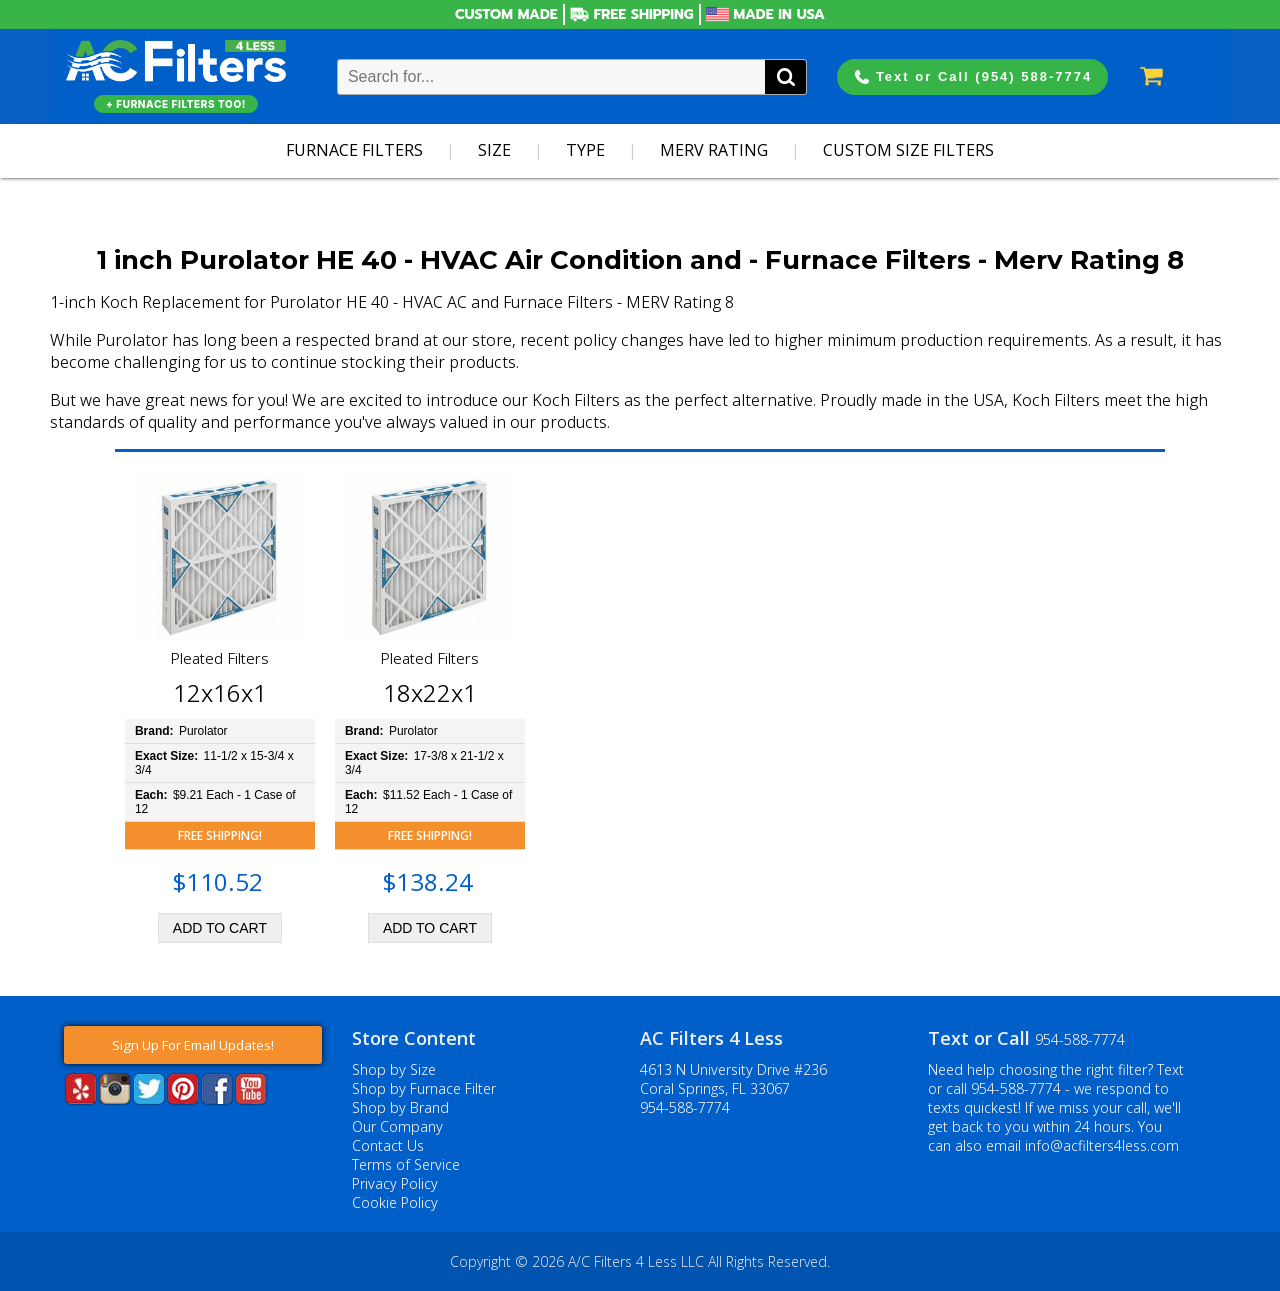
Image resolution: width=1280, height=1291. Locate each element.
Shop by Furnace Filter (424, 1088)
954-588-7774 (685, 1107)
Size (494, 150)
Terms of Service (406, 1164)
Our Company (397, 1126)
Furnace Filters (354, 150)
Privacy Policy (395, 1183)
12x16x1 (220, 692)
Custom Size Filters (908, 150)
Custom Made (506, 14)
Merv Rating (714, 150)
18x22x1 (430, 692)
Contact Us (388, 1145)
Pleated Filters (219, 658)
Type (585, 150)
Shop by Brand (400, 1107)
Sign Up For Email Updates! (193, 1045)
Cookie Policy (395, 1202)
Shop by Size (394, 1069)
